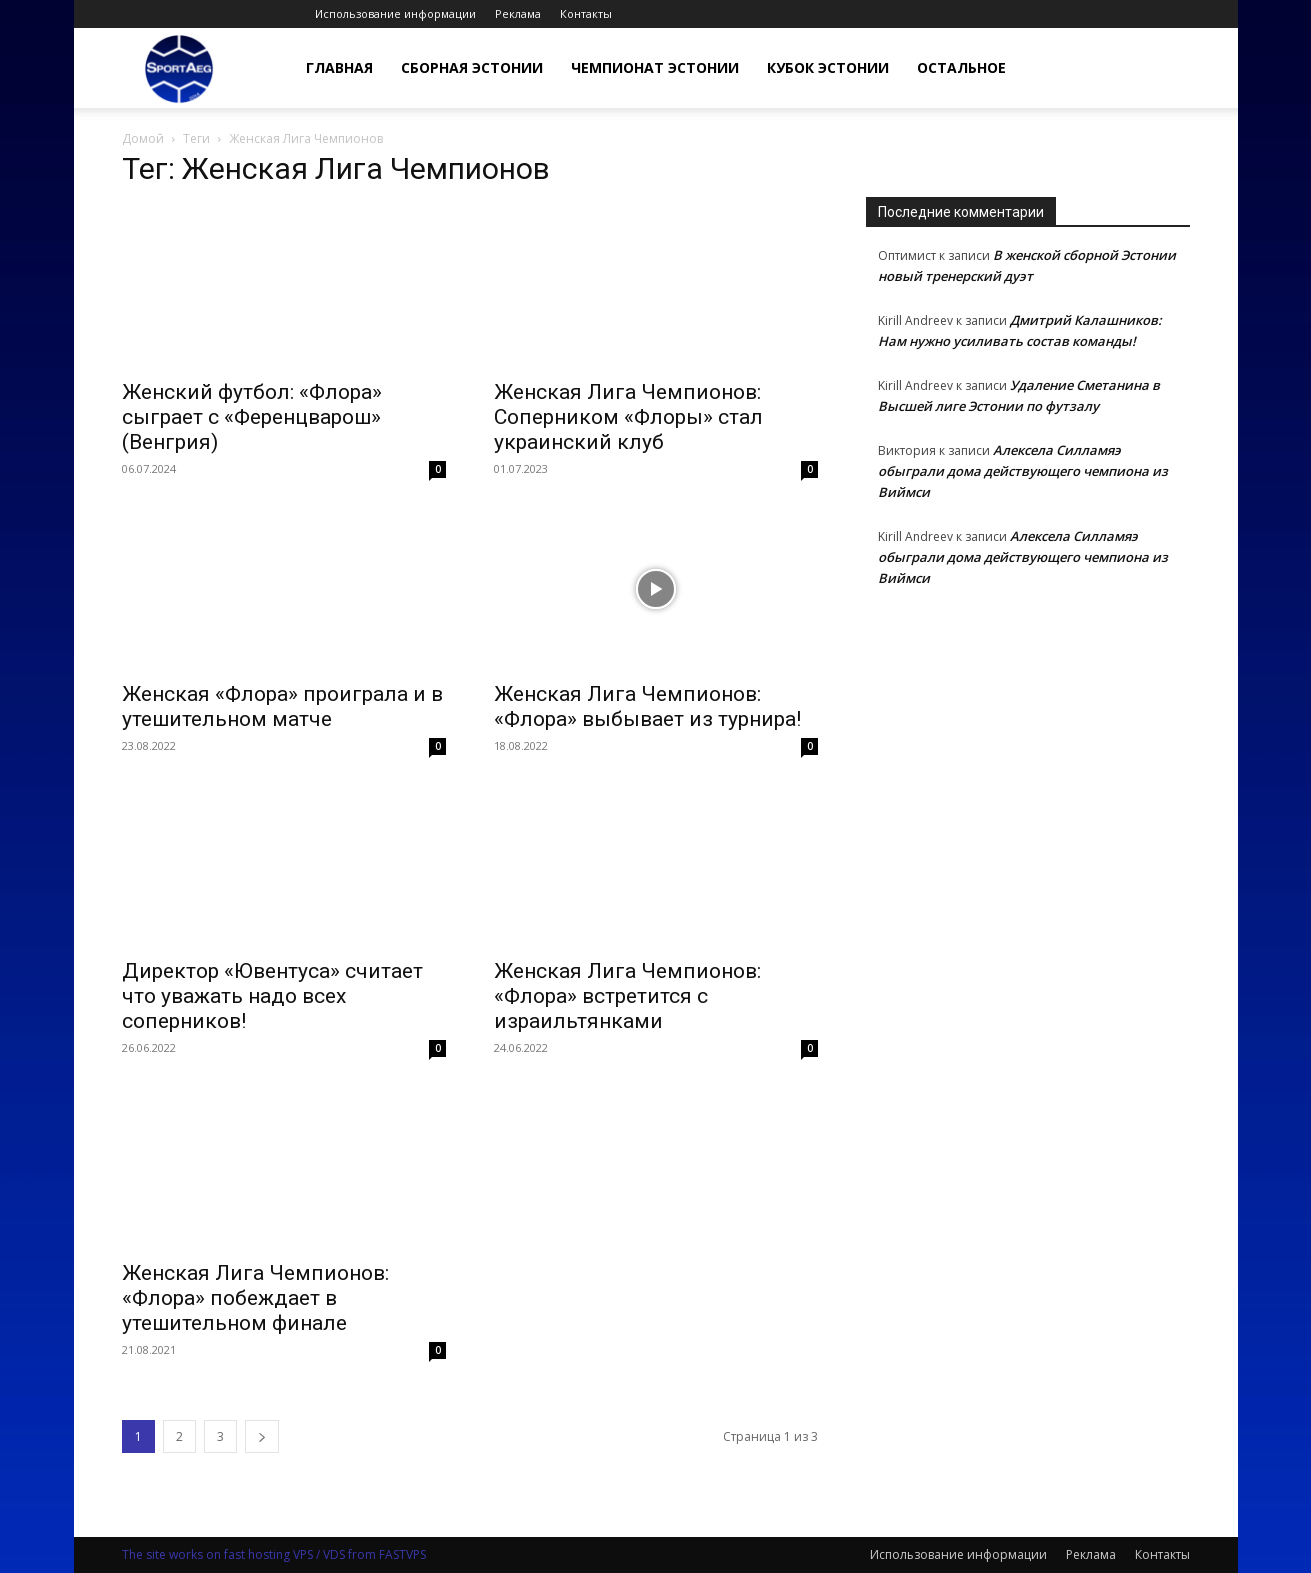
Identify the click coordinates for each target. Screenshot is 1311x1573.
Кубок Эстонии (828, 67)
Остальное (961, 67)
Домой (143, 138)
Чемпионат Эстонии (655, 67)
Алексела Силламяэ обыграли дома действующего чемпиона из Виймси (1023, 471)
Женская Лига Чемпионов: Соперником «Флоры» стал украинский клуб (628, 417)
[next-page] (262, 1436)
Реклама (518, 13)
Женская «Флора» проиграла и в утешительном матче (282, 706)
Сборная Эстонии (472, 67)
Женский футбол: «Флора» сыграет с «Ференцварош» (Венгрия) (252, 417)
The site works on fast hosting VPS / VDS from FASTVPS (274, 1554)
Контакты (586, 13)
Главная (339, 67)
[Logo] (179, 68)
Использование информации (395, 13)
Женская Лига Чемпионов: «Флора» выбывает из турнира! (647, 706)
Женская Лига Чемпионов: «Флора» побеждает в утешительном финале (255, 1298)
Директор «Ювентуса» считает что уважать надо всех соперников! (272, 996)
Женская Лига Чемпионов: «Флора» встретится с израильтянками (627, 996)
